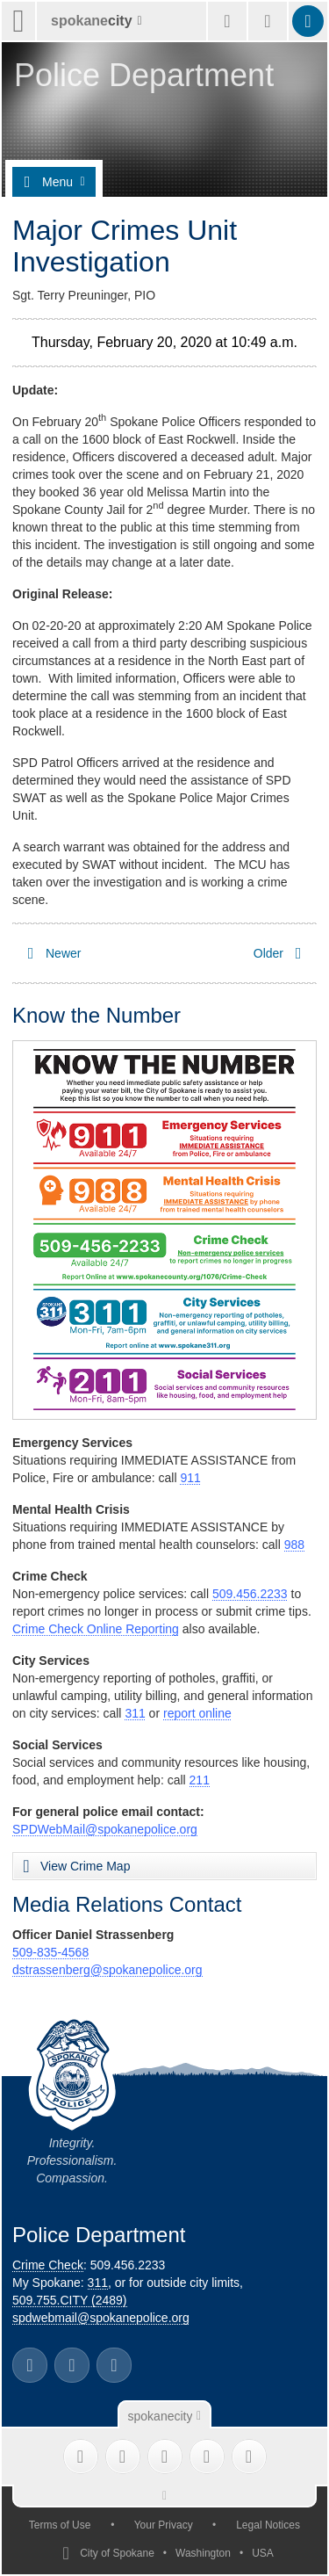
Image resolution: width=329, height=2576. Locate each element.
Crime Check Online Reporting (95, 1629)
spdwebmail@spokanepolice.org (101, 2318)
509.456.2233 (250, 1594)
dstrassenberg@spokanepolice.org (107, 1970)
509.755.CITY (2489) (69, 2300)
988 (294, 1545)
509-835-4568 (50, 1952)
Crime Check (47, 2265)
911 (190, 1478)
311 (135, 1713)
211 (200, 1780)
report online (197, 1713)
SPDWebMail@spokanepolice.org (104, 1829)
